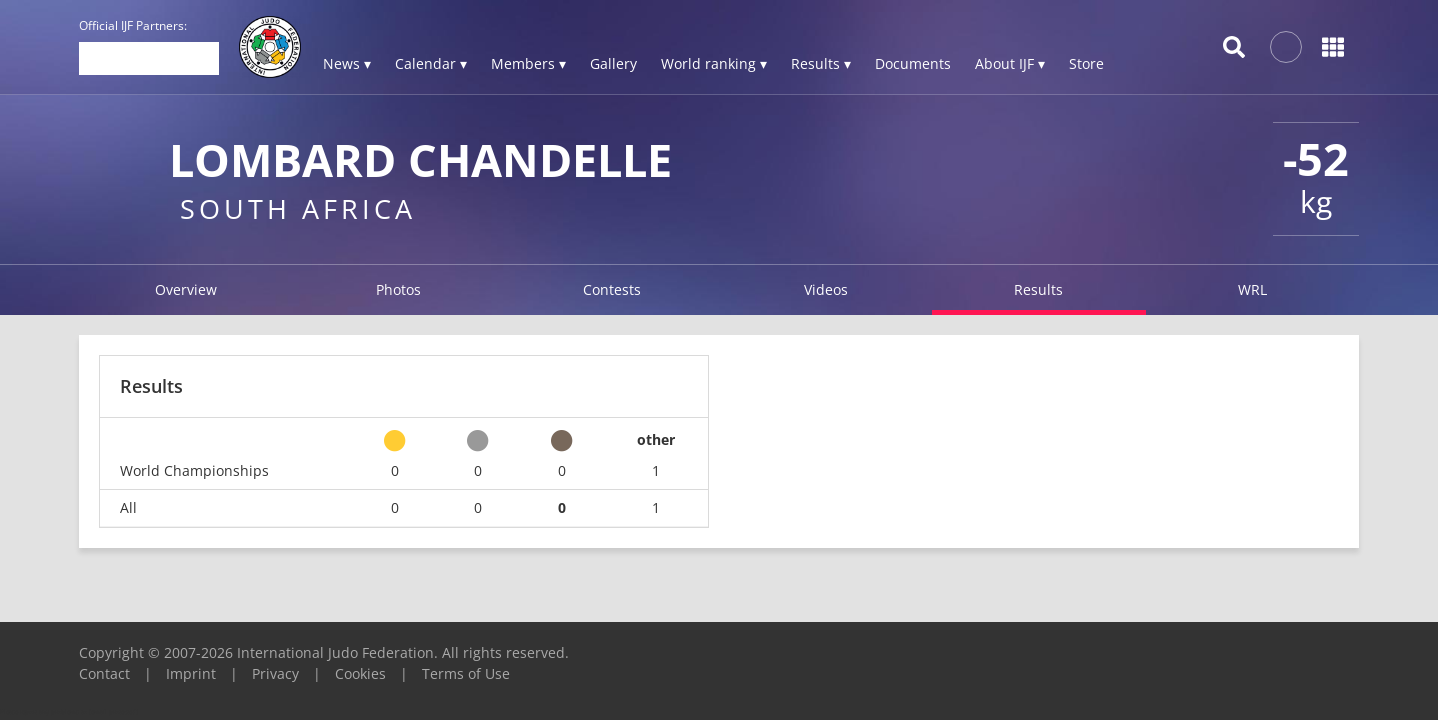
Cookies (360, 673)
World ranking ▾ (714, 63)
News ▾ (347, 63)
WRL (1252, 289)
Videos (826, 289)
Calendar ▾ (431, 63)
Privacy (275, 673)
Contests (612, 289)
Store (1086, 63)
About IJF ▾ (1010, 63)
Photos (398, 289)
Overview (186, 289)
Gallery (613, 63)
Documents (913, 63)
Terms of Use (466, 673)
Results (1038, 289)
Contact (104, 673)
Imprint (191, 673)
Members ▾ (528, 63)
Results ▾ (821, 63)
